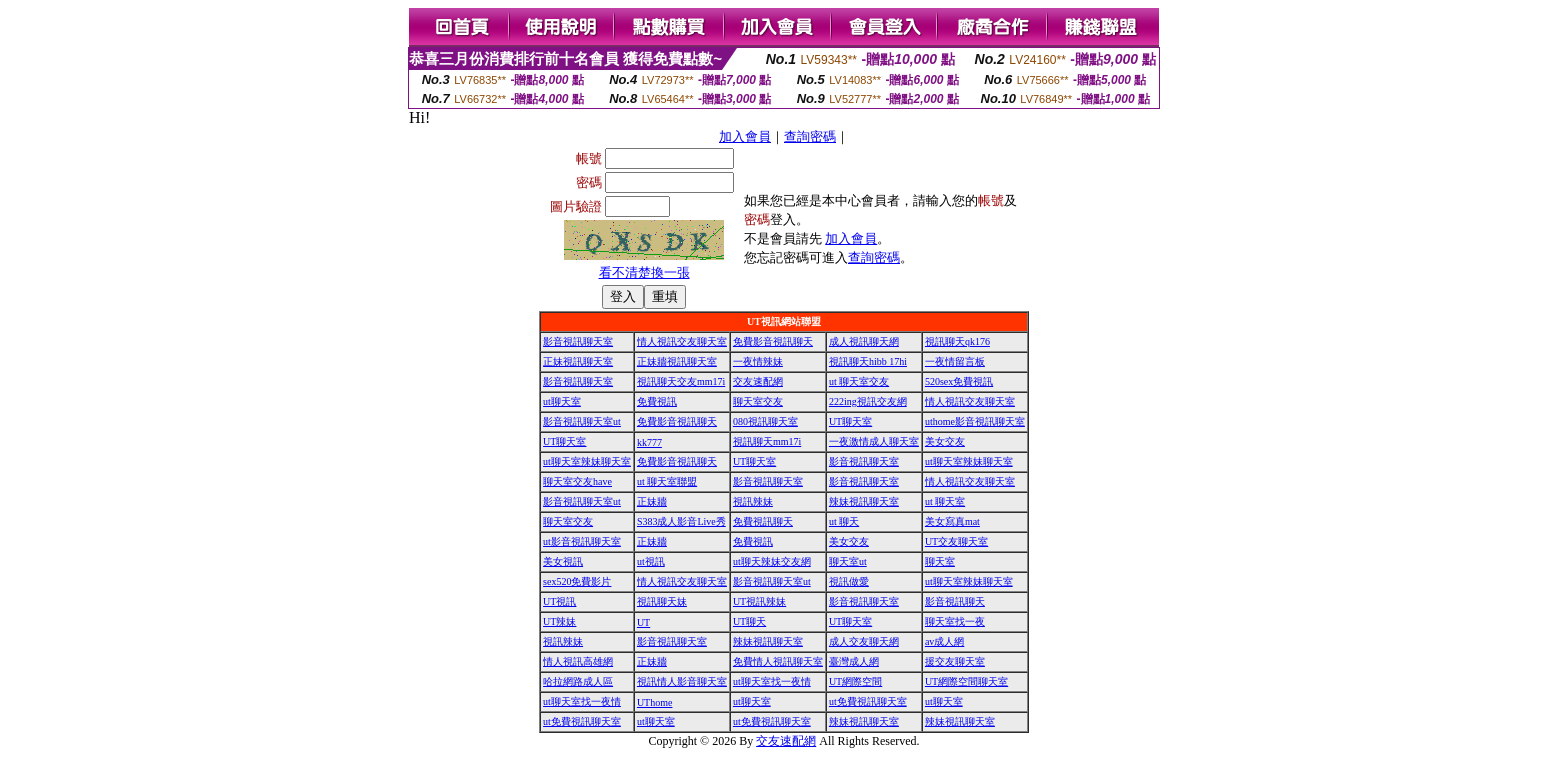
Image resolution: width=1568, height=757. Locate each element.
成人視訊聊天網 (864, 341)
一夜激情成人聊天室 (874, 441)
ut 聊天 (844, 521)
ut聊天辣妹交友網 (772, 561)
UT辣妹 (559, 621)
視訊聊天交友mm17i (681, 381)
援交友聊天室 (955, 661)
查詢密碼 (810, 136)
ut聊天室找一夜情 (772, 681)
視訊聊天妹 (662, 601)
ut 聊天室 (945, 501)
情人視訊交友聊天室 (682, 341)
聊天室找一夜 (955, 621)
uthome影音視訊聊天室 (975, 421)
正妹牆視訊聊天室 (677, 361)
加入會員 (745, 136)
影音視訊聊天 (955, 601)
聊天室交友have (577, 481)
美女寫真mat (952, 521)
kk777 (649, 442)
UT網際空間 (855, 681)
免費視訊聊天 (763, 521)
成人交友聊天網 (864, 641)
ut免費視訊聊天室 (868, 701)
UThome (655, 702)
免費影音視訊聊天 (773, 341)
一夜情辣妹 (758, 361)
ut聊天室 (562, 401)
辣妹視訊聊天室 (864, 501)
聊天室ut (848, 561)
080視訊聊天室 (765, 421)
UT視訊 (559, 601)
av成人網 (944, 641)
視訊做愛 (849, 581)
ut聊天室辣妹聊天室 (587, 461)
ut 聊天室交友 (859, 381)
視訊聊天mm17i (767, 441)
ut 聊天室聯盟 (667, 481)
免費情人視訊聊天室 (778, 661)
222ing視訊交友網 (868, 401)
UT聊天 (749, 621)
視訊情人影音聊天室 (682, 681)
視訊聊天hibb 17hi (868, 361)
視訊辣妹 (753, 501)
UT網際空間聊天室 (966, 681)
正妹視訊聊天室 (578, 361)
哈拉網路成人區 (578, 681)
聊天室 (940, 561)
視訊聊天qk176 (957, 341)
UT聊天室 (850, 421)
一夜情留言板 (955, 361)
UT (643, 622)
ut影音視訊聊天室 (582, 541)
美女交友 (945, 441)
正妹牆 (652, 501)
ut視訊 (651, 561)
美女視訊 (563, 561)
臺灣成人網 (854, 661)
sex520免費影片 (577, 581)
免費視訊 (657, 401)
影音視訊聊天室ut (582, 421)
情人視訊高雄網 (578, 661)
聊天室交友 (758, 401)
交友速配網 (758, 381)
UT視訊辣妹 (759, 601)
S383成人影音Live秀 (681, 521)
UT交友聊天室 (956, 541)
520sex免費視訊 (959, 381)
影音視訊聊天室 (578, 341)
